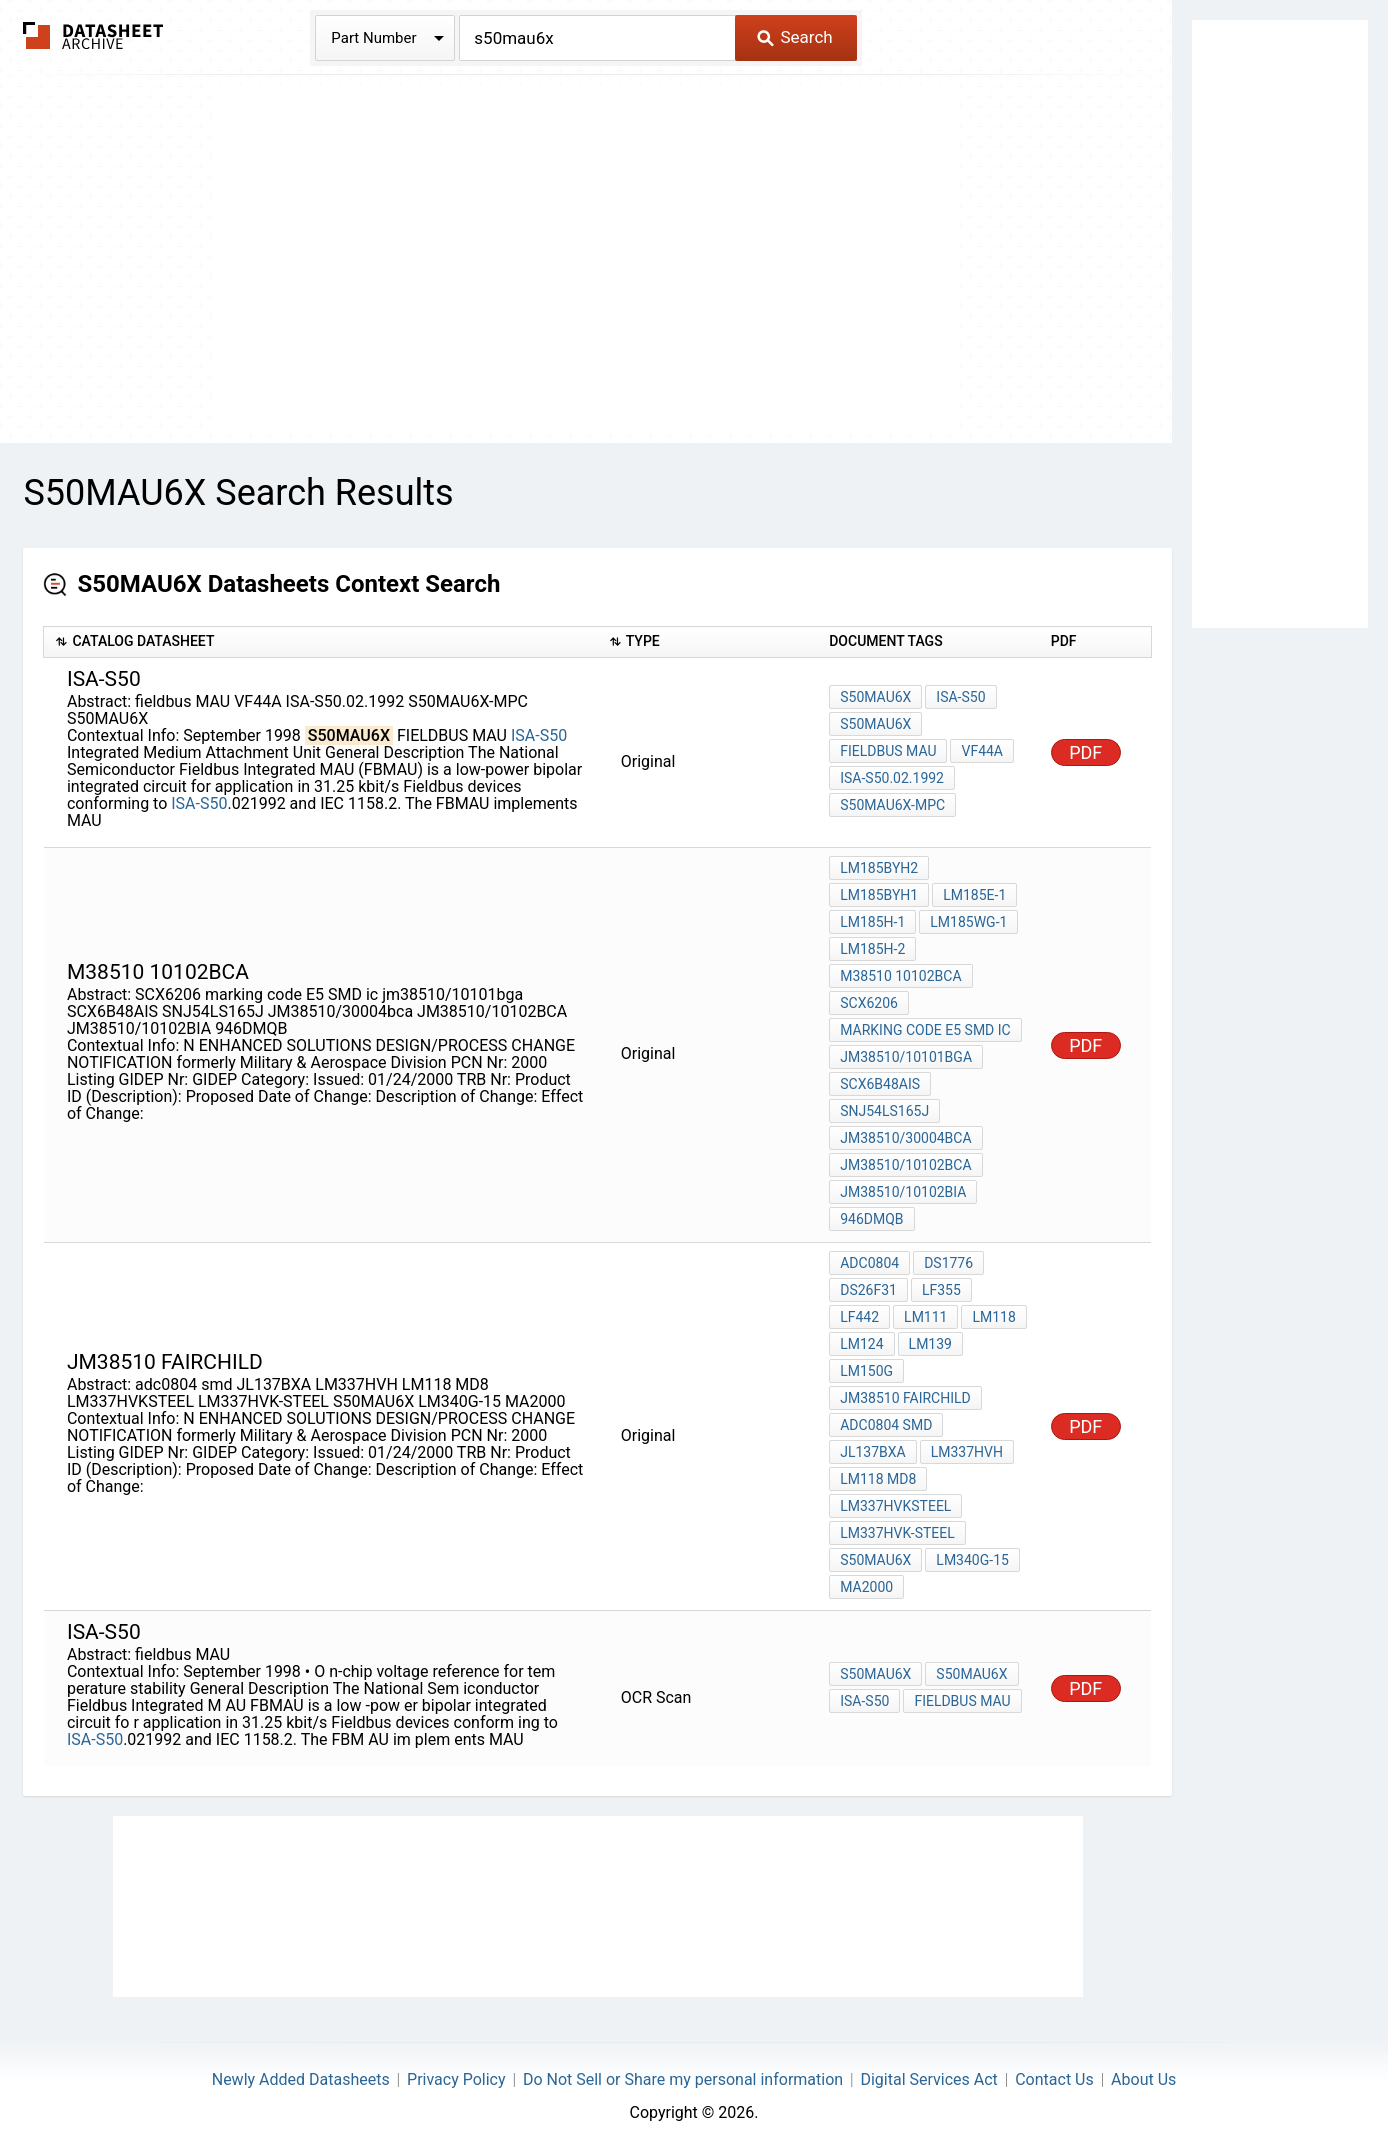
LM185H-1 (872, 922)
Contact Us (1054, 2079)
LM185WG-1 (968, 922)
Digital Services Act (928, 2079)
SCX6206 (869, 1003)
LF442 (859, 1317)
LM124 (861, 1344)
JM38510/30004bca (905, 1138)
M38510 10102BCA (900, 976)
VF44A (982, 751)
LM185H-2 (872, 949)
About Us (1143, 2079)
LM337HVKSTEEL (895, 1506)
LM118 (993, 1317)
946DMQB (871, 1219)
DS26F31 (868, 1290)
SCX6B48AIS (880, 1084)
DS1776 (948, 1263)
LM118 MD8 (878, 1479)
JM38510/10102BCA (905, 1165)
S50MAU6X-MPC (892, 805)
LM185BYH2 (879, 868)
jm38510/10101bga (906, 1057)
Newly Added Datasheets (301, 2079)
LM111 (925, 1317)
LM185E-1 (974, 895)
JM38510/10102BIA (903, 1192)
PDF (1085, 752)
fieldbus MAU (888, 751)
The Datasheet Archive (93, 35)
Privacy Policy (456, 2079)
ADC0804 (869, 1263)
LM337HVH (967, 1452)
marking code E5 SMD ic (925, 1030)
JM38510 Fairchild (905, 1398)
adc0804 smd (886, 1425)
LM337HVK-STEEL (897, 1533)
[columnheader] (321, 642)
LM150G (866, 1371)
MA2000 (866, 1587)
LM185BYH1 (879, 895)
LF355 (941, 1290)
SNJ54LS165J (884, 1111)
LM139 (930, 1344)
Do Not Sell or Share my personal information (683, 2079)
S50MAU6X (875, 697)
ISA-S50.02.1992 (892, 778)
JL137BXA (873, 1452)
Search (794, 37)
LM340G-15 (972, 1560)
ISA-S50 (539, 735)
